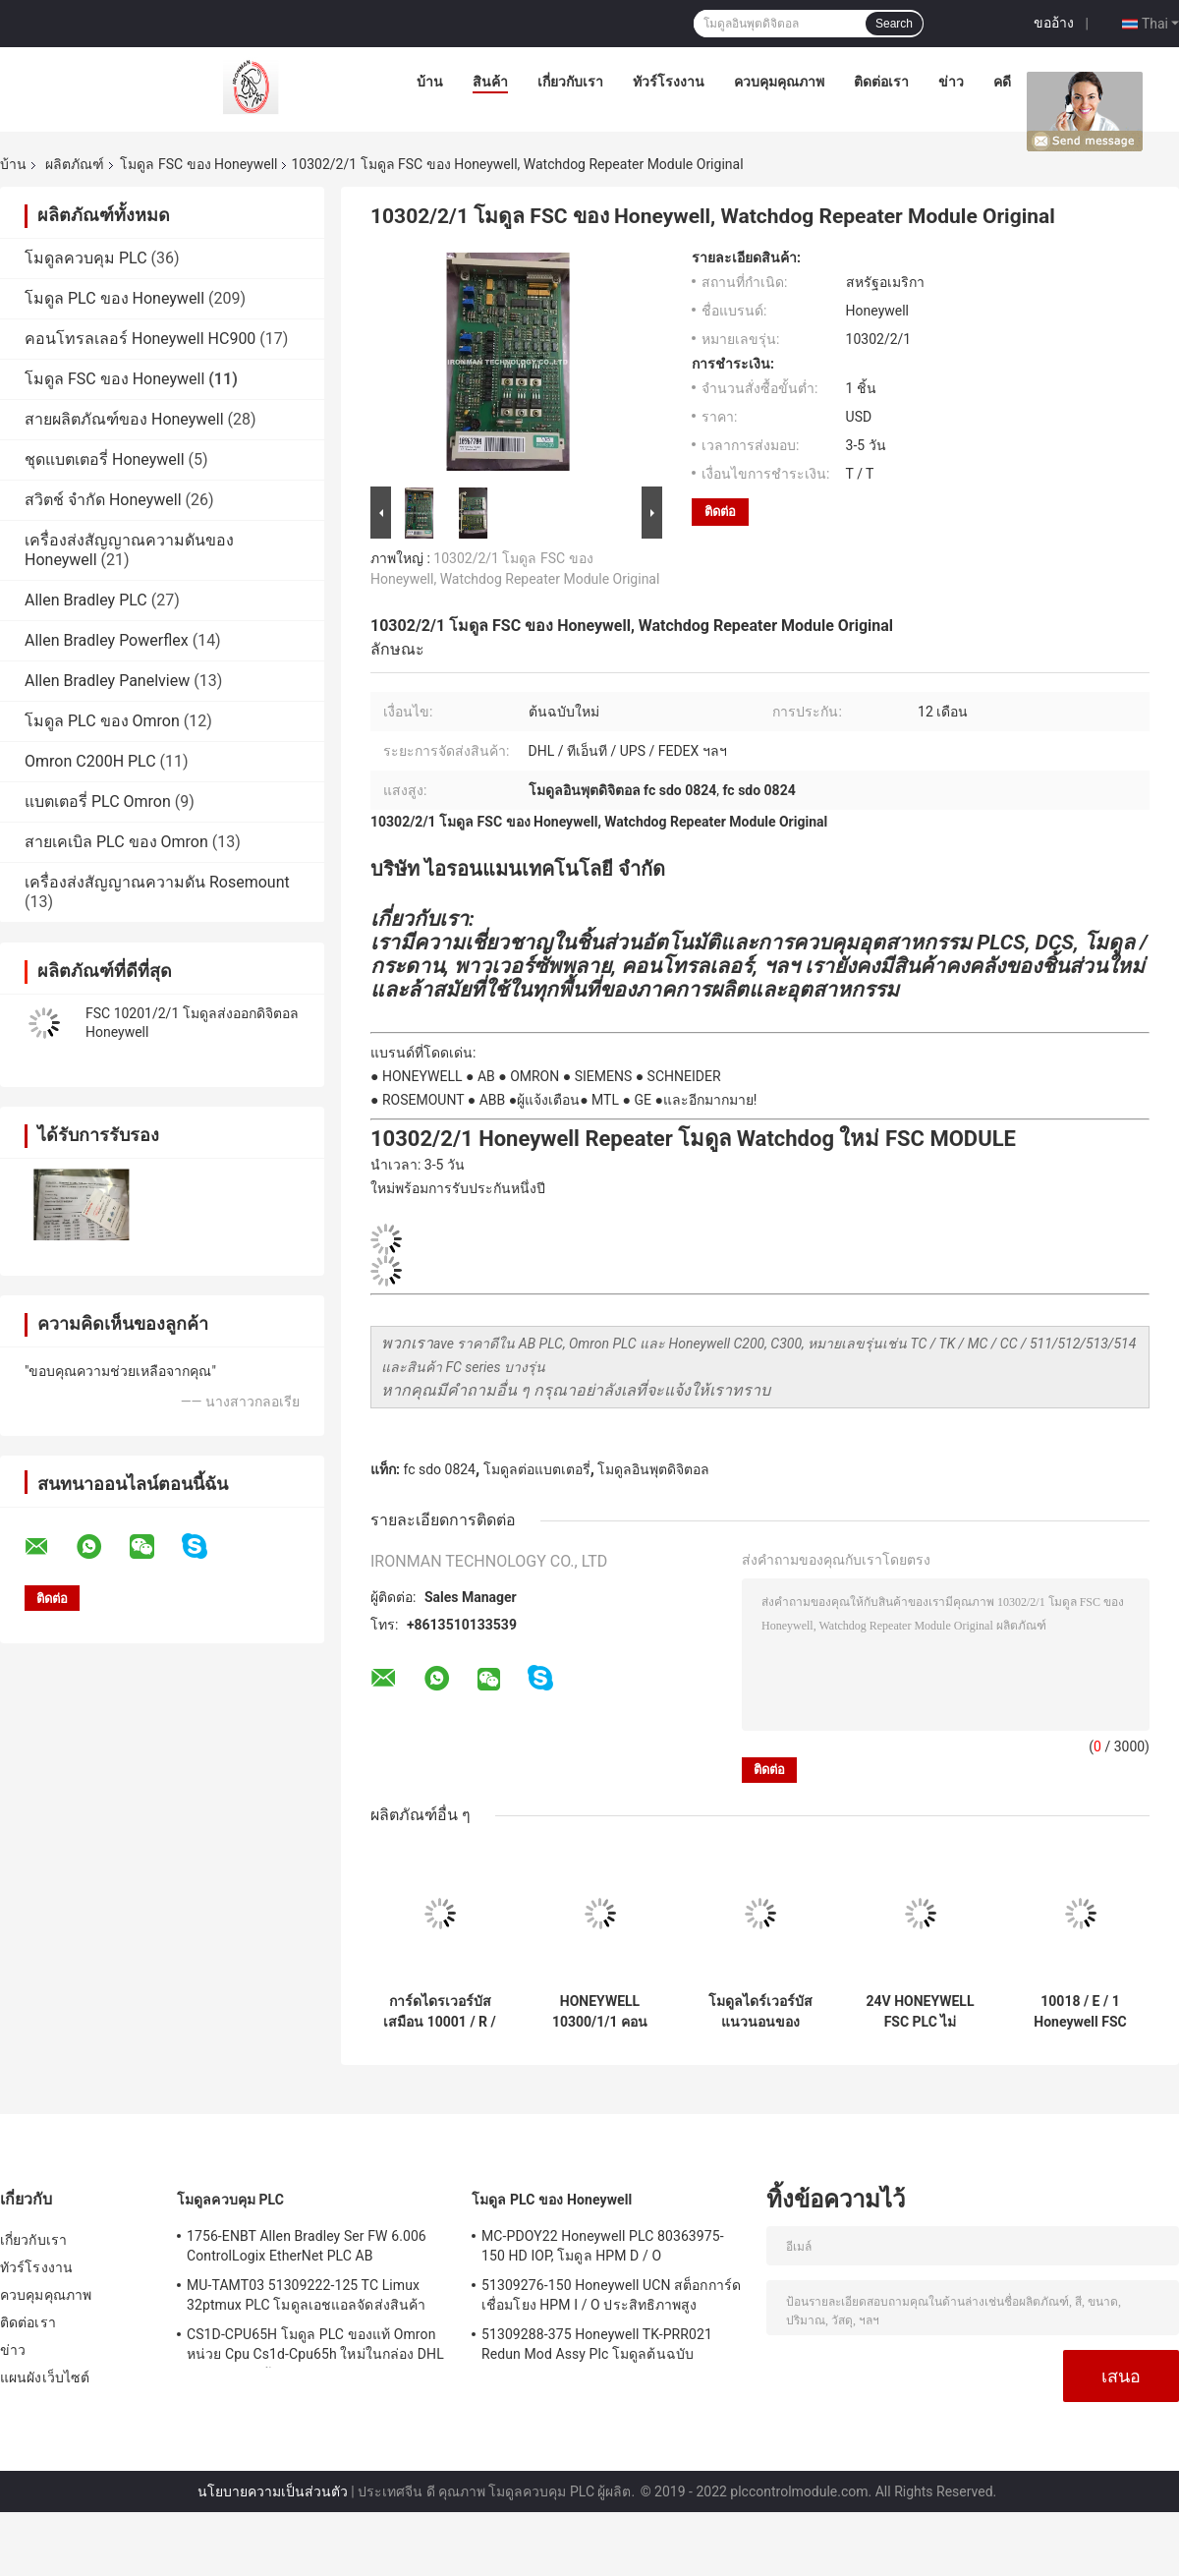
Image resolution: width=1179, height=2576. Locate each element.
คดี (1002, 81)
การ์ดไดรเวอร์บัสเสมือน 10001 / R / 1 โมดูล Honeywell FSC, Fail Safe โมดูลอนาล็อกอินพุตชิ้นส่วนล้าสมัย (439, 2012)
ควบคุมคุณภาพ (779, 81)
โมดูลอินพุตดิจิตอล (653, 1469)
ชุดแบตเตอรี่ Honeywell (105, 459)
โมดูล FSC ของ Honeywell (198, 164)
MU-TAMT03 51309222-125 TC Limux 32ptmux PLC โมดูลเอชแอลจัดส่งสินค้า (306, 2295)
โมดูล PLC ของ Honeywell (114, 298)
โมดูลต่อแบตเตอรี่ (536, 1469)
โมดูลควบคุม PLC (86, 258)
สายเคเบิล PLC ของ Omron (116, 841)
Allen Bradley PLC (86, 600)
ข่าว (951, 81)
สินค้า (490, 81)
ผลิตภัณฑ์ (74, 164)
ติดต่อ (720, 511)
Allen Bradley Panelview (107, 680)
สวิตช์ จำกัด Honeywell (103, 499)
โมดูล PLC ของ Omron (102, 721)
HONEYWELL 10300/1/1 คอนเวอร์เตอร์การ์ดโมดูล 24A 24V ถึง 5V (599, 2012)
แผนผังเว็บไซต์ (44, 2377)
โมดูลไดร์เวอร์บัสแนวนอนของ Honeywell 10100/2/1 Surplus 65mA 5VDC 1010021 (759, 2012)
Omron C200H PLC (90, 761)
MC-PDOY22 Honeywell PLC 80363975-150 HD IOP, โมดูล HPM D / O (602, 2245)
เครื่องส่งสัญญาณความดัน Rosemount (157, 882)
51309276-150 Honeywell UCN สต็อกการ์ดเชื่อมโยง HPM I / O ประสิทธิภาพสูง (611, 2295)
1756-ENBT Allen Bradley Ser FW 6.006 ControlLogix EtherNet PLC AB (306, 2245)
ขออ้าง (1054, 22)
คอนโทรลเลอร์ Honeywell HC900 (140, 338)
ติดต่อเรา (881, 81)
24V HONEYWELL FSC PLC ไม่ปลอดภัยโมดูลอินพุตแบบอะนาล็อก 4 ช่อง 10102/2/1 (920, 2012)
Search (894, 23)
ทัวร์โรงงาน (668, 81)
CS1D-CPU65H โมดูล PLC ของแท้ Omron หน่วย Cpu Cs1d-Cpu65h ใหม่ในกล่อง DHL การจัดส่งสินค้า (315, 2347)
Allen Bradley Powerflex (107, 640)
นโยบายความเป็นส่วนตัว (272, 2491)
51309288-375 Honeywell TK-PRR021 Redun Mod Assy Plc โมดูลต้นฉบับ (596, 2344)
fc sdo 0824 (439, 1469)
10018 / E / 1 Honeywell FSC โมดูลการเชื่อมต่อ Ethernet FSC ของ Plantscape (1080, 2012)
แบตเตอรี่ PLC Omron (98, 801)
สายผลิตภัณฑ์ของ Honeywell (124, 419)
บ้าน (430, 81)
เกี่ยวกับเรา (570, 81)
